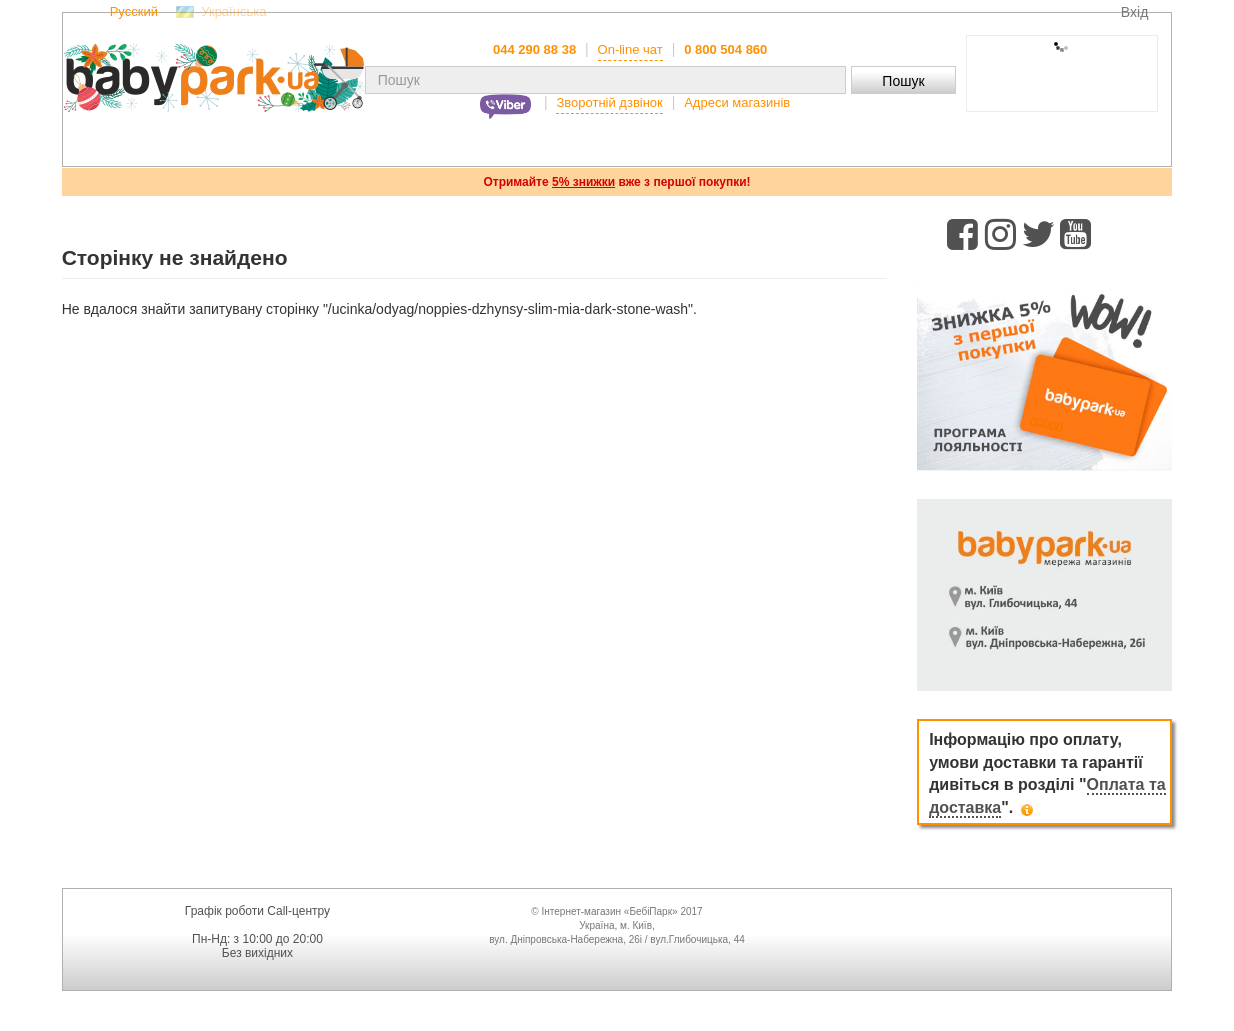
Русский (134, 12)
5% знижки (583, 182)
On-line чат (630, 49)
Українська (233, 12)
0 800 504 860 (725, 49)
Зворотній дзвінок (609, 102)
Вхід (1134, 12)
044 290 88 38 (534, 49)
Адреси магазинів (737, 102)
